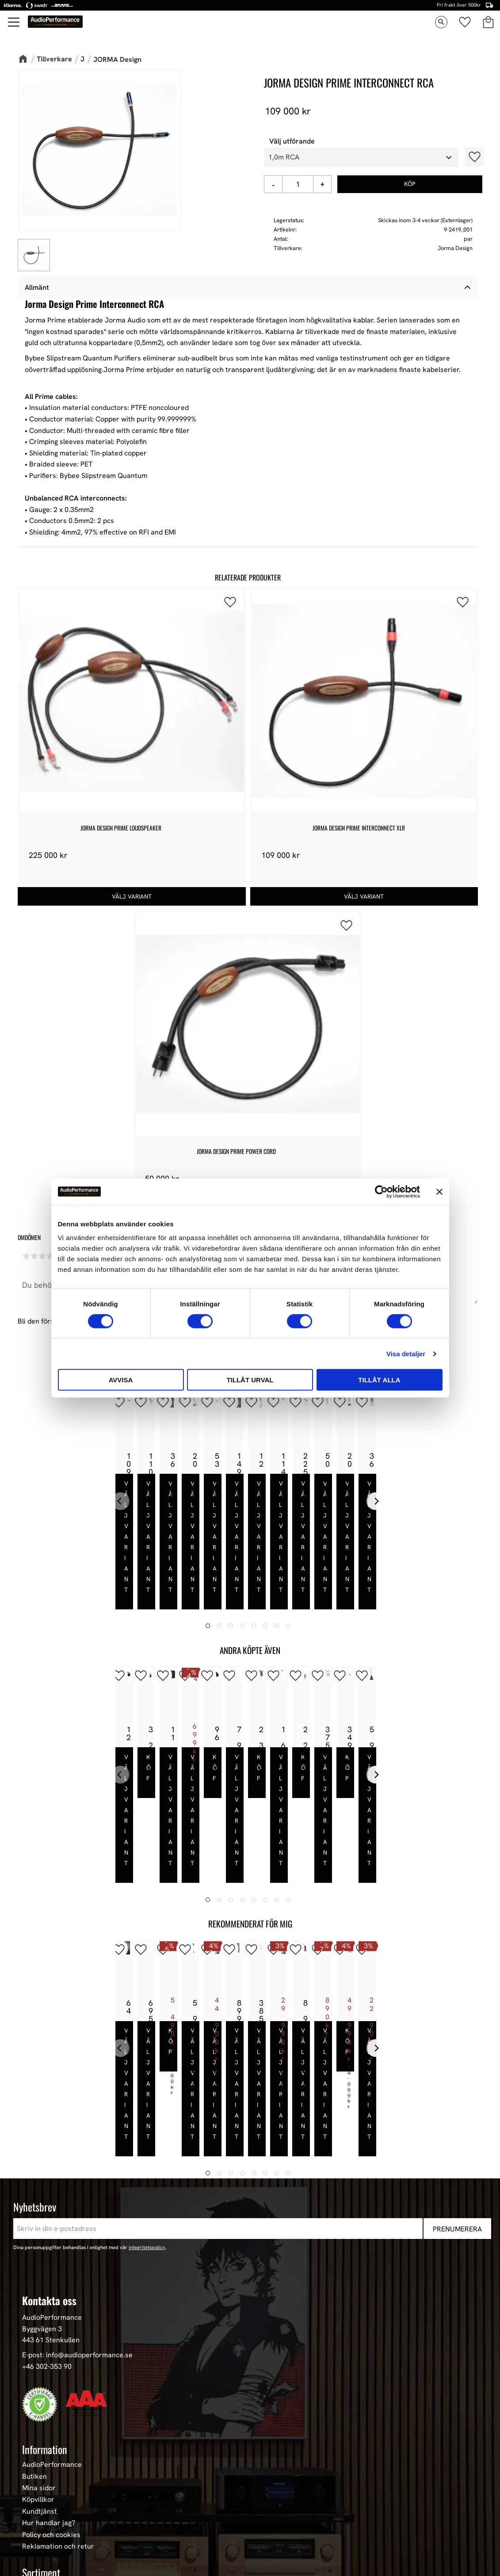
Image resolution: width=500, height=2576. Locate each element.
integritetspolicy (147, 2110)
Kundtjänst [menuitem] (39, 2374)
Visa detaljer (405, 1353)
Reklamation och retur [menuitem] (58, 2409)
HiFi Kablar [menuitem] (39, 2509)
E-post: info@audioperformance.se (77, 2217)
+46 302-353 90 (47, 2228)
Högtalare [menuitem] (38, 2474)
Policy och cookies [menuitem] (51, 2397)
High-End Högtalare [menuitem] (53, 2485)
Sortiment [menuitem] (41, 2435)
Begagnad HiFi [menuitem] (45, 2532)
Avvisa (121, 1380)
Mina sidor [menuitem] (39, 2351)
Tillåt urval (249, 1380)
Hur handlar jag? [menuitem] (48, 2386)
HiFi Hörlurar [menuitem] (43, 2497)
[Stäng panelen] (439, 1191)
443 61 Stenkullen (51, 2202)
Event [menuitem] (31, 2555)
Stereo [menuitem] (33, 2544)
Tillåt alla (379, 1380)
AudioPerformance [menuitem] (52, 2327)
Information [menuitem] (44, 2312)
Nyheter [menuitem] (35, 2451)
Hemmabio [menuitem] (39, 2520)
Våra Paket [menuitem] (40, 2462)
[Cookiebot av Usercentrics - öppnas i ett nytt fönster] (381, 1191)
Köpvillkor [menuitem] (38, 2362)
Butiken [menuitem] (34, 2339)
